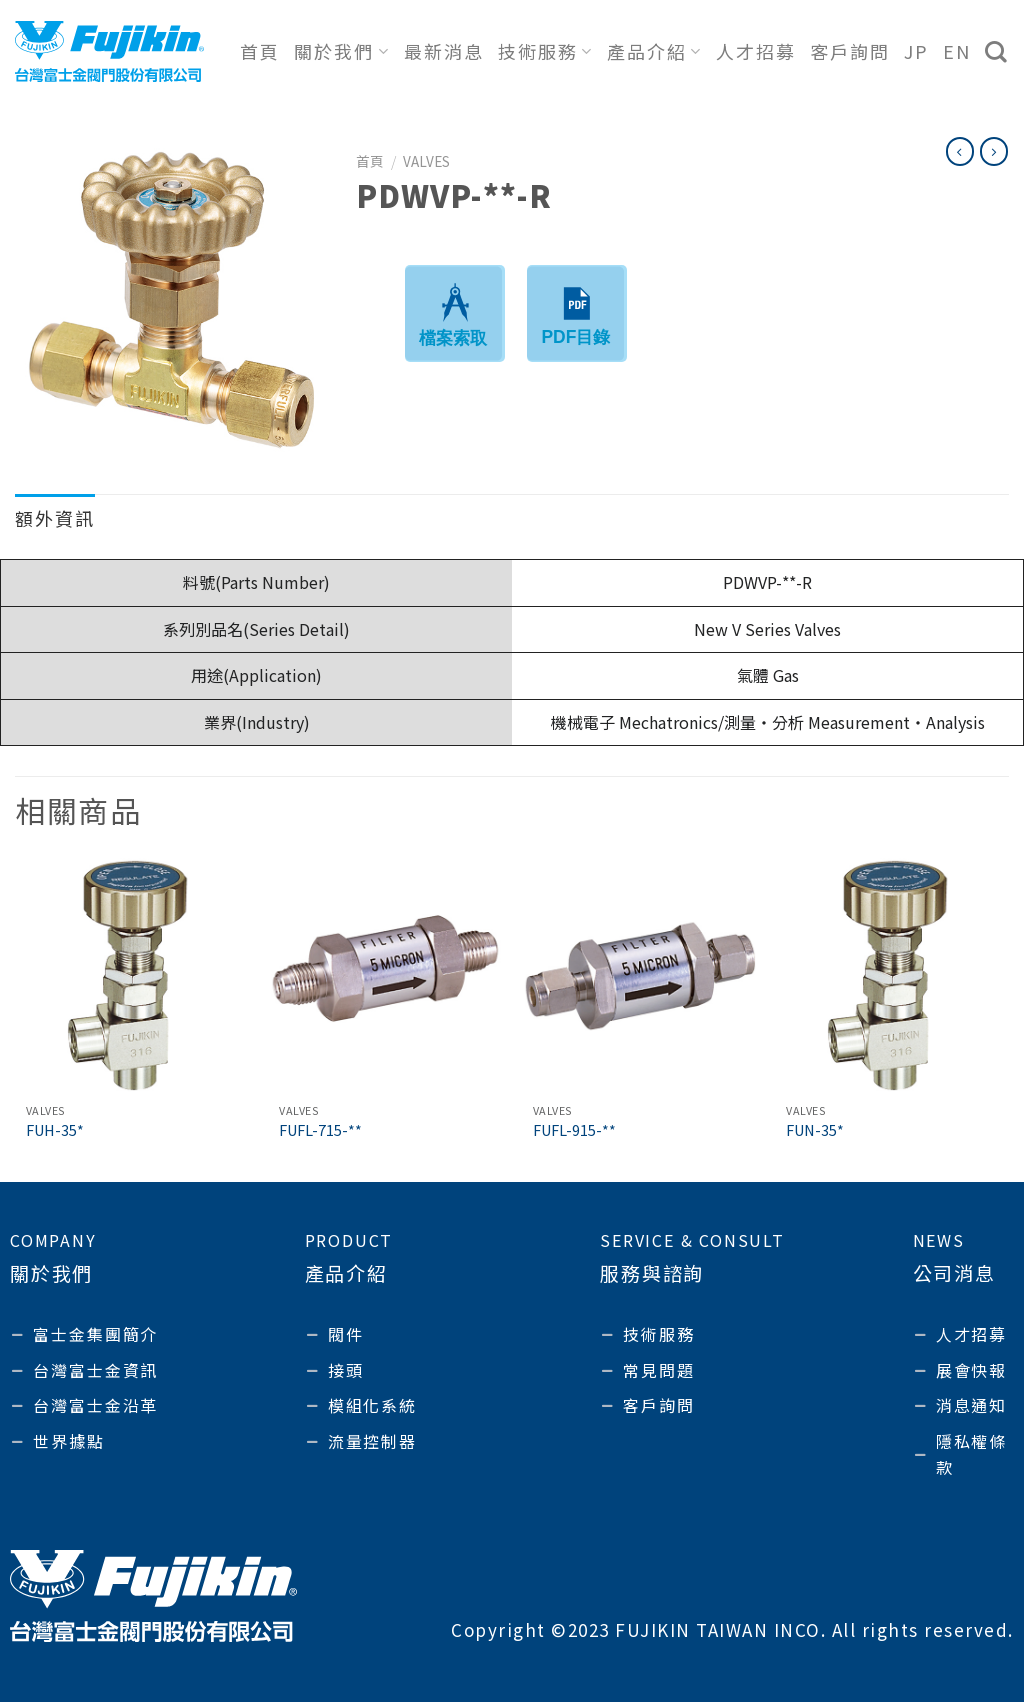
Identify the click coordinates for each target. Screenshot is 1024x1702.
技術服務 (545, 51)
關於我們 (341, 51)
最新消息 (444, 51)
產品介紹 (654, 51)
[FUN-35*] (892, 975)
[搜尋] (997, 52)
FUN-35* (815, 1130)
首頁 (260, 51)
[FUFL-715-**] (385, 975)
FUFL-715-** (320, 1130)
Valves (426, 161)
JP (916, 51)
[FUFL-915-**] (639, 975)
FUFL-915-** (574, 1130)
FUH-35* (55, 1130)
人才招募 (756, 51)
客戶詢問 (850, 51)
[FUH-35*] (132, 975)
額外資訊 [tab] (55, 518)
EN (957, 51)
